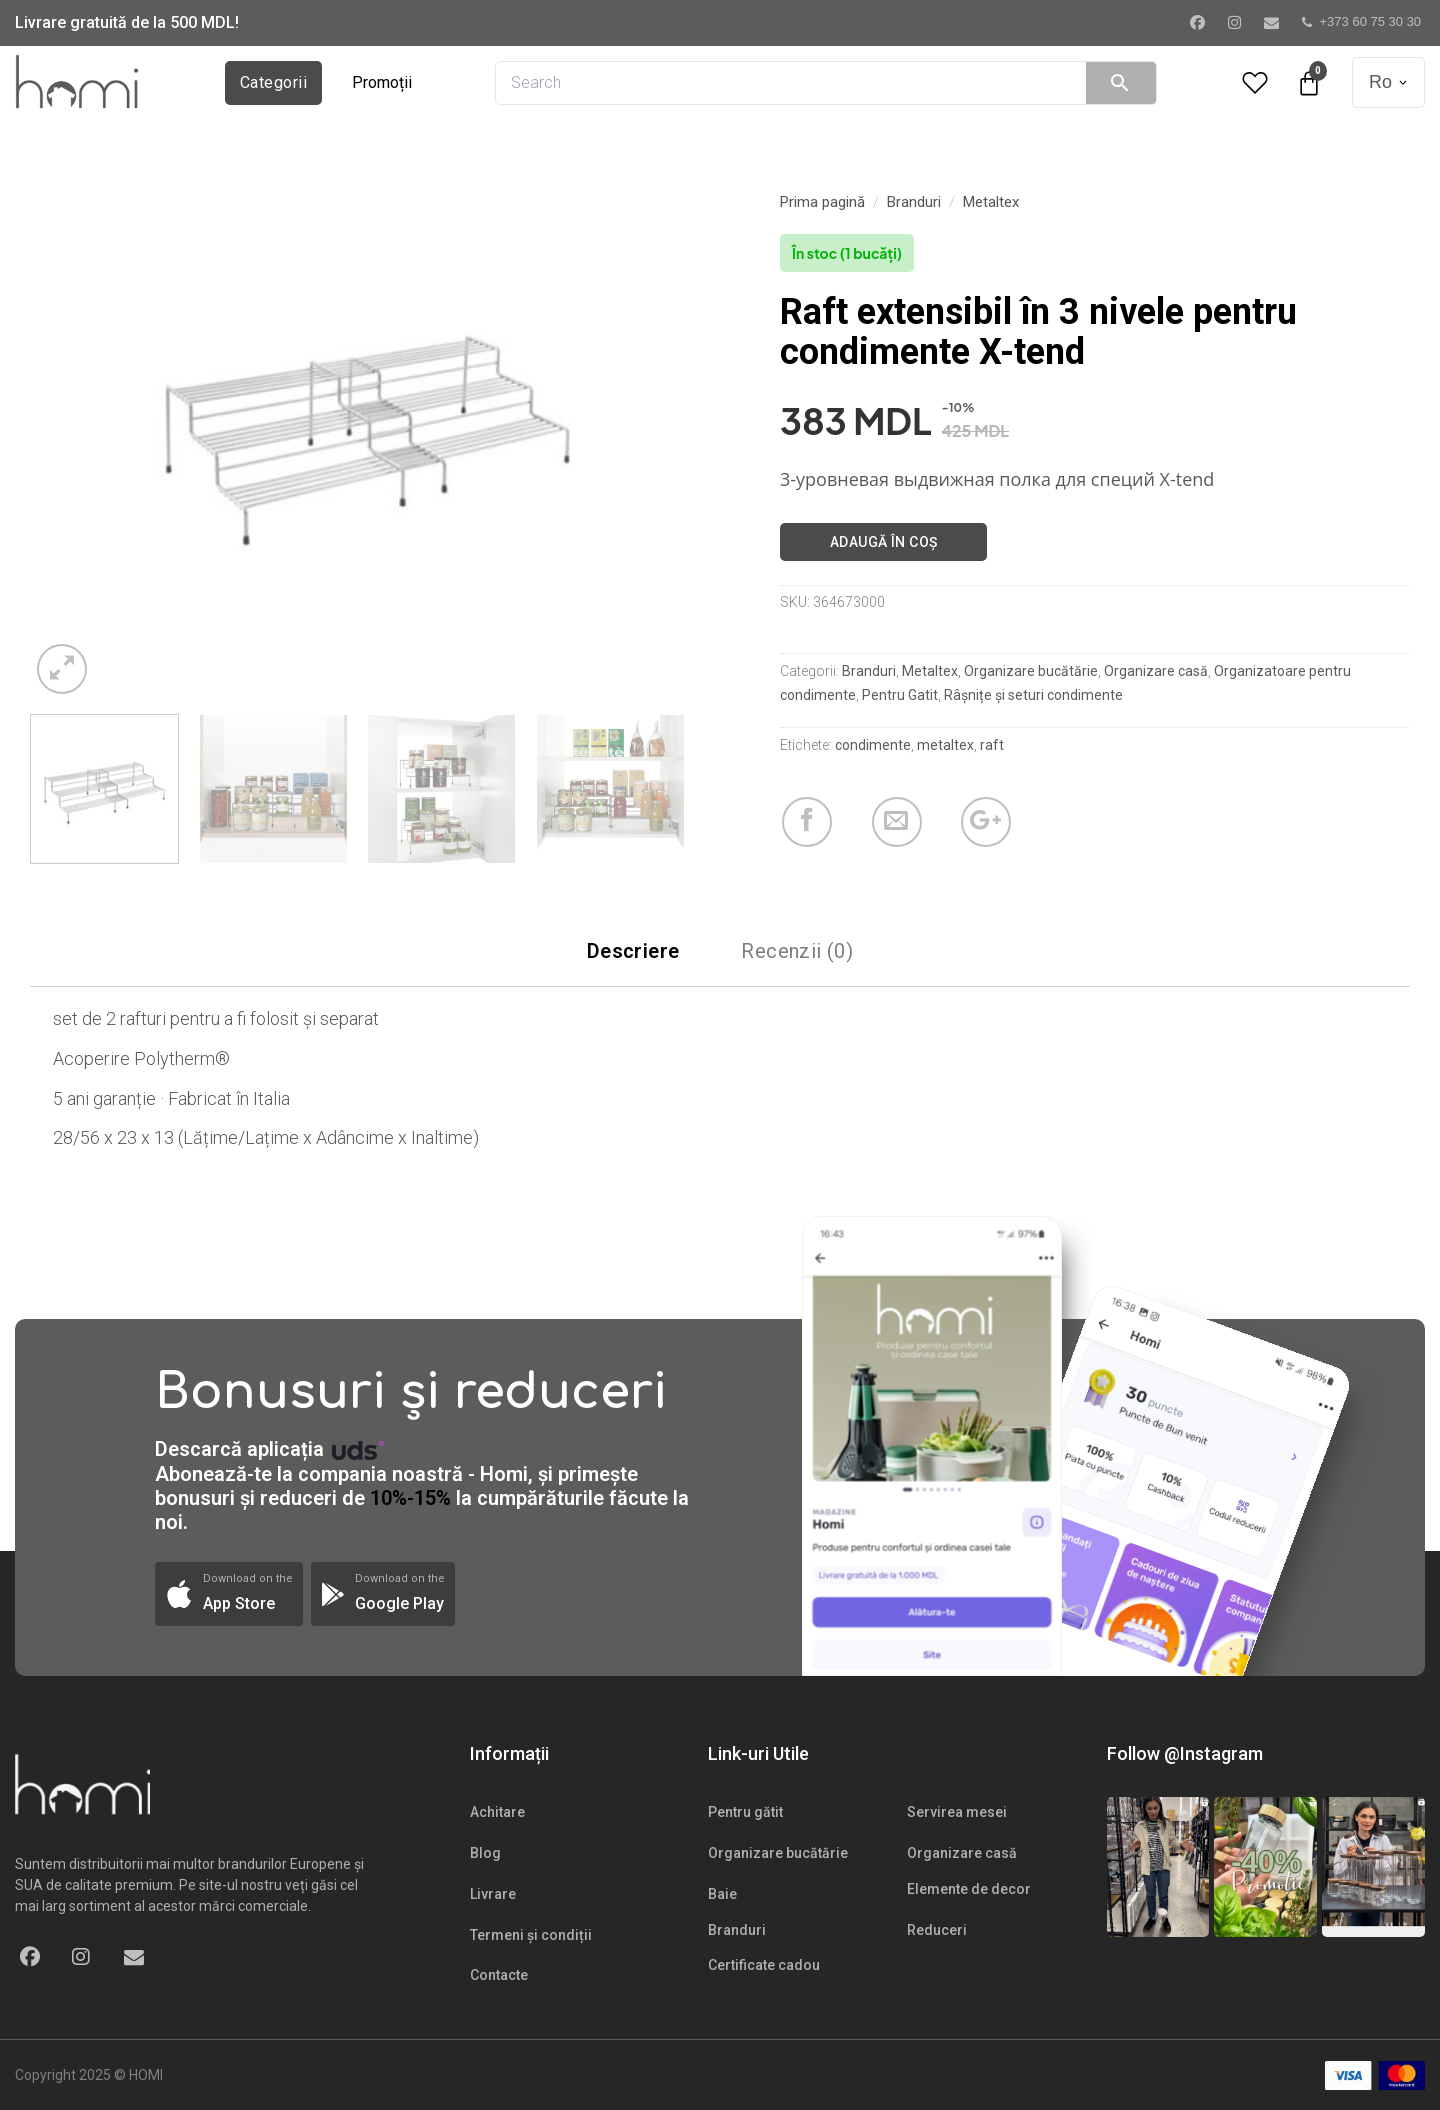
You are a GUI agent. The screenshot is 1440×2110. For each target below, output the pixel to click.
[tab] (633, 951)
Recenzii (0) (797, 951)
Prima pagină (822, 202)
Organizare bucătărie (1031, 671)
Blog (485, 1853)
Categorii (273, 82)
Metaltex (991, 202)
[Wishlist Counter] (1255, 82)
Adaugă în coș (883, 542)
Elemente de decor (969, 1889)
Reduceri (937, 1930)
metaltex (945, 745)
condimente (873, 745)
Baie (722, 1894)
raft (992, 745)
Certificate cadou (764, 1965)
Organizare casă (1156, 671)
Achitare (497, 1812)
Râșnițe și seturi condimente (1033, 695)
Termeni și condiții (531, 1935)
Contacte (499, 1975)
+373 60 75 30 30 (1362, 21)
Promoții (382, 82)
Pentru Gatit (900, 695)
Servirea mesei (957, 1812)
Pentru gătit (745, 1812)
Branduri (914, 202)
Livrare (493, 1894)
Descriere (633, 951)
